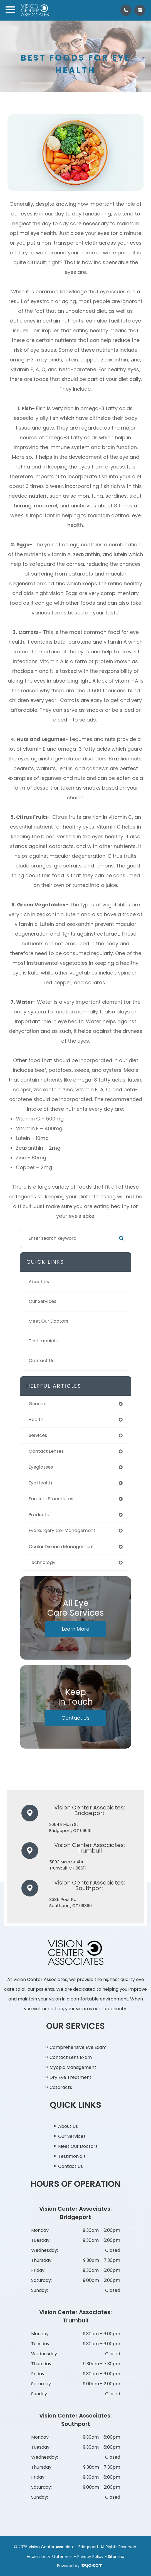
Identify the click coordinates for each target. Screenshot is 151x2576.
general (37, 1403)
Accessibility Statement (50, 2556)
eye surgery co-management (62, 1530)
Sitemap (116, 2556)
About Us (39, 1281)
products (39, 1514)
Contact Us (41, 1360)
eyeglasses (41, 1467)
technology (42, 1562)
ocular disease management (61, 1546)
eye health (40, 1483)
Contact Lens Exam (70, 2057)
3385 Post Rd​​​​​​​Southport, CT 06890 (70, 1902)
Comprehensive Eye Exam (78, 2047)
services (38, 1435)
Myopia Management (72, 2067)
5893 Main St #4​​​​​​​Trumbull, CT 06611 (67, 1865)
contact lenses (46, 1451)
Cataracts (60, 2087)
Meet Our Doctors (48, 1321)
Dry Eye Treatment (70, 2077)
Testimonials (43, 1341)
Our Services (42, 1301)
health (36, 1419)
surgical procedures (51, 1499)
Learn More (75, 1628)
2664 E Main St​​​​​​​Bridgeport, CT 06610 (70, 1827)
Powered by (79, 2565)
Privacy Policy (90, 2556)
